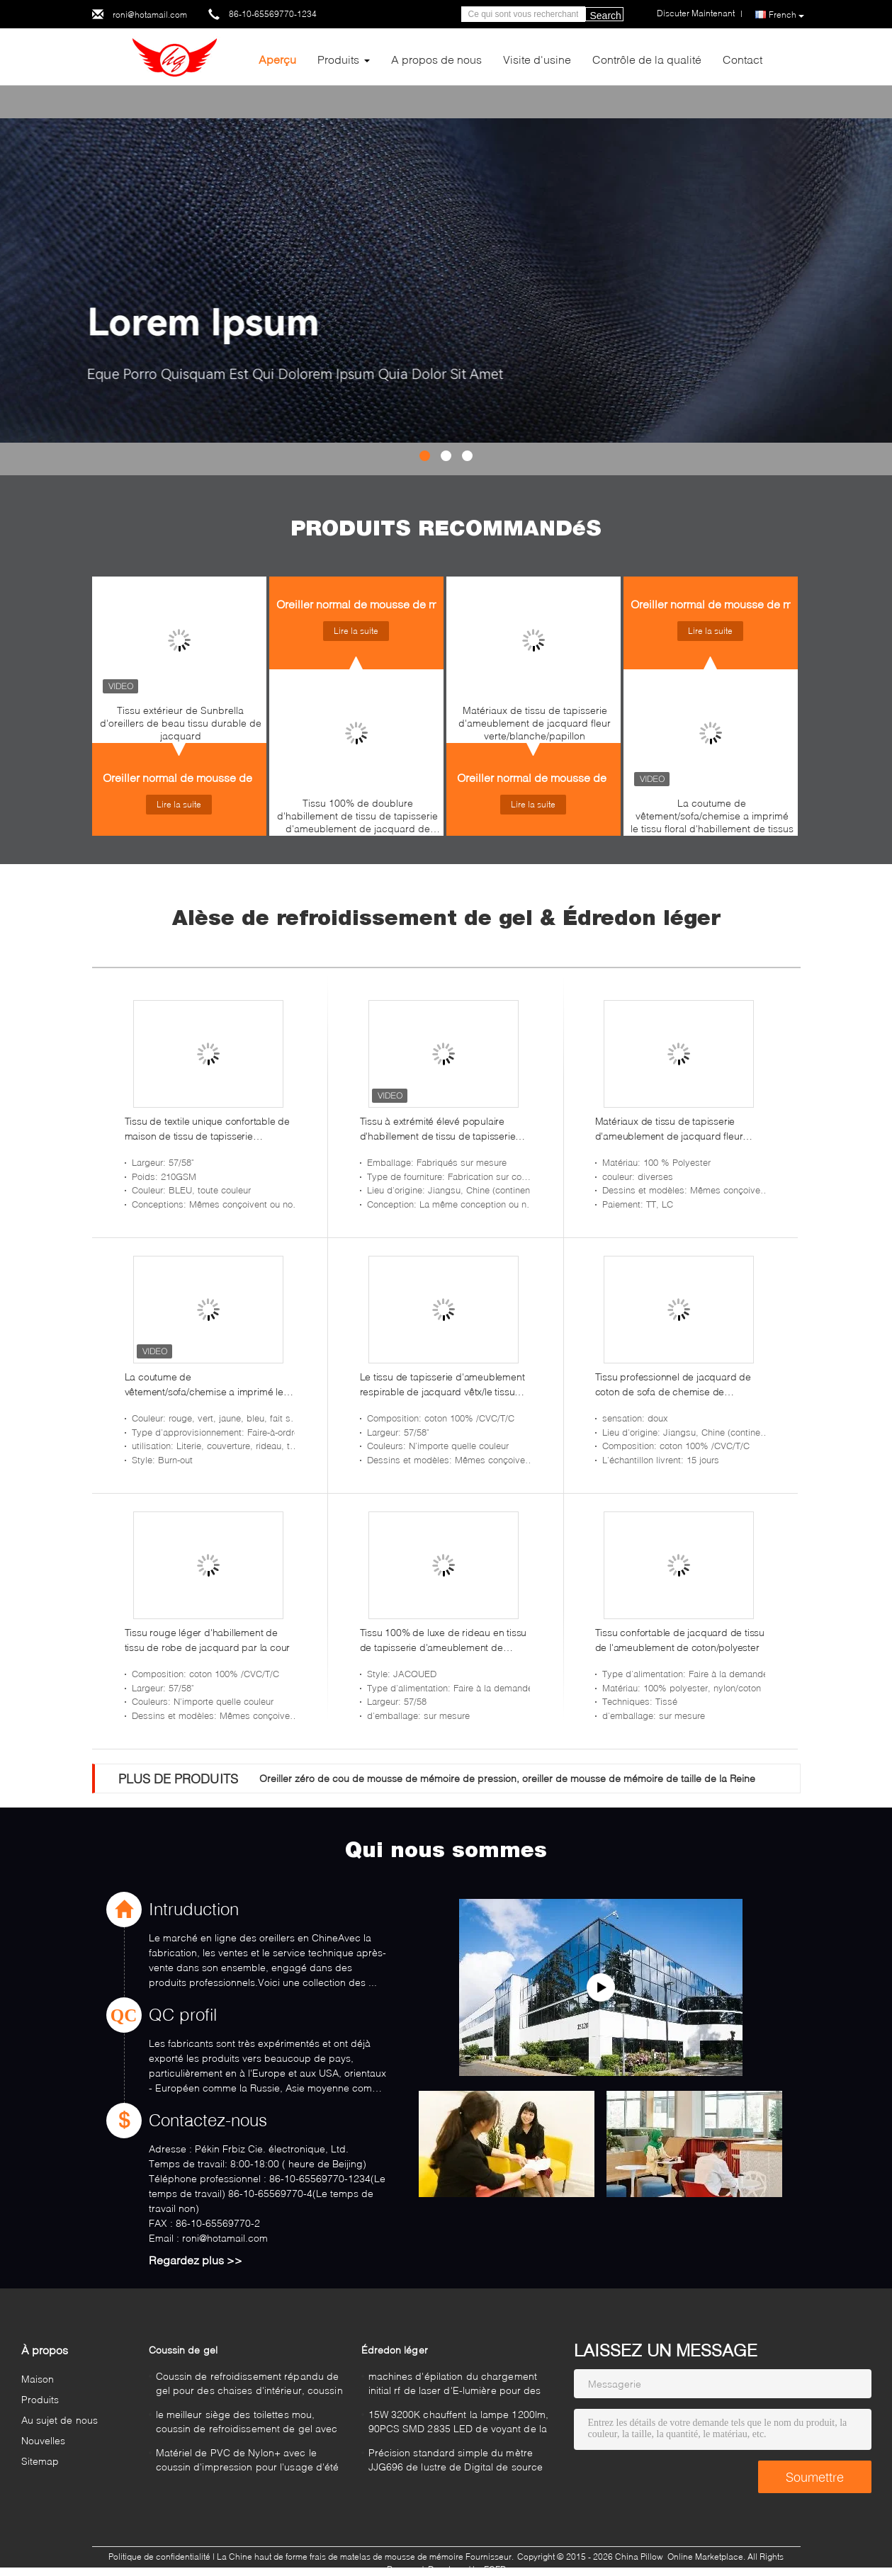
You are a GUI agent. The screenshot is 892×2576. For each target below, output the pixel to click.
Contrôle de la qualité (646, 59)
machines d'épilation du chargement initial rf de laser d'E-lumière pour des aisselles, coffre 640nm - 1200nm (454, 2385)
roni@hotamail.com (150, 14)
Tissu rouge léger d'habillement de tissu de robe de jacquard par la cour (207, 1639)
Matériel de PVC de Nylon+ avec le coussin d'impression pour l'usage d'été (247, 2459)
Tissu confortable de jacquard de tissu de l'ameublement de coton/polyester (679, 1639)
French (786, 15)
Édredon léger (394, 2350)
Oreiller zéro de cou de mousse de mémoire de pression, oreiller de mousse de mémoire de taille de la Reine (507, 1778)
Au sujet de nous (59, 2420)
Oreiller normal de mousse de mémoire (201, 777)
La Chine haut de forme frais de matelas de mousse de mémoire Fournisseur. (366, 2556)
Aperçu (277, 59)
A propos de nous (436, 59)
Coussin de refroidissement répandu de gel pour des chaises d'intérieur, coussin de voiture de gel (249, 2385)
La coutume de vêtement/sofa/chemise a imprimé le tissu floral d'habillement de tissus (712, 815)
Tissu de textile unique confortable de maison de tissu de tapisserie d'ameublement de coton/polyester (207, 1129)
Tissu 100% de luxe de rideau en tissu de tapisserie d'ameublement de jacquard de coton (443, 1640)
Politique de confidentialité (159, 2556)
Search (605, 15)
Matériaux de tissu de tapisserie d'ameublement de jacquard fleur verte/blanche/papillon (534, 723)
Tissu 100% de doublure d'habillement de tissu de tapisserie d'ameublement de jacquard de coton (357, 819)
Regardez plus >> (195, 2259)
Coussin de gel (183, 2350)
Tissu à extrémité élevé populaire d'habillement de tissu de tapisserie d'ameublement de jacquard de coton (444, 1129)
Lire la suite (179, 804)
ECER (495, 2569)
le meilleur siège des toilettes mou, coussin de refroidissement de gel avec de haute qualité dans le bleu (247, 2423)
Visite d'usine (537, 59)
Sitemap (40, 2461)
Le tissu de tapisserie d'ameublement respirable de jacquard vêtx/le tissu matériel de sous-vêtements (442, 1385)
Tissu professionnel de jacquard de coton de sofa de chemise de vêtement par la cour (673, 1385)
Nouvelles (43, 2440)
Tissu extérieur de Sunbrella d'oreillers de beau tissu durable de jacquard (180, 723)
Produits (338, 59)
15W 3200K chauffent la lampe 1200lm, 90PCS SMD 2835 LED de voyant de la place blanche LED (458, 2423)
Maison (38, 2379)
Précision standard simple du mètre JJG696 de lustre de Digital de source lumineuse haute (455, 2461)
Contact (742, 59)
